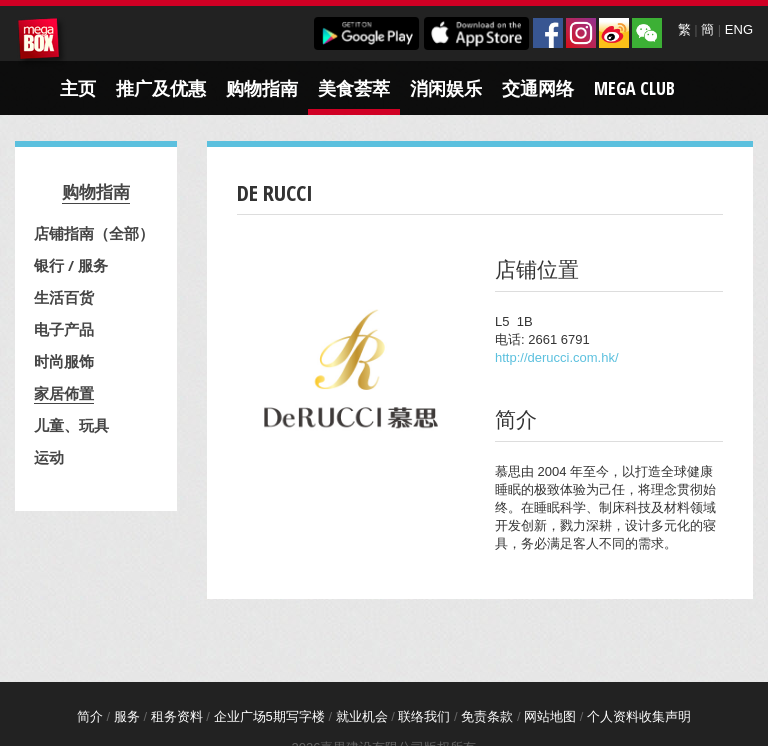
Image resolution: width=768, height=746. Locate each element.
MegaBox (42, 42)
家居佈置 (64, 393)
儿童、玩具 (71, 425)
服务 (127, 716)
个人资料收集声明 (639, 716)
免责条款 (487, 716)
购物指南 (262, 88)
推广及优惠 (161, 88)
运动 (49, 457)
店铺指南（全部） (94, 233)
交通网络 (538, 88)
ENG (739, 29)
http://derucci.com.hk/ (557, 357)
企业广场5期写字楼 (269, 716)
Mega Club (634, 88)
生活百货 (64, 297)
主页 (78, 88)
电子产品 (64, 329)
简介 (90, 716)
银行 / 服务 (71, 265)
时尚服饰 (64, 361)
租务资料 (177, 716)
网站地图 (550, 716)
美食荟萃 (354, 88)
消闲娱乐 (446, 88)
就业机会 (362, 716)
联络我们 (424, 716)
